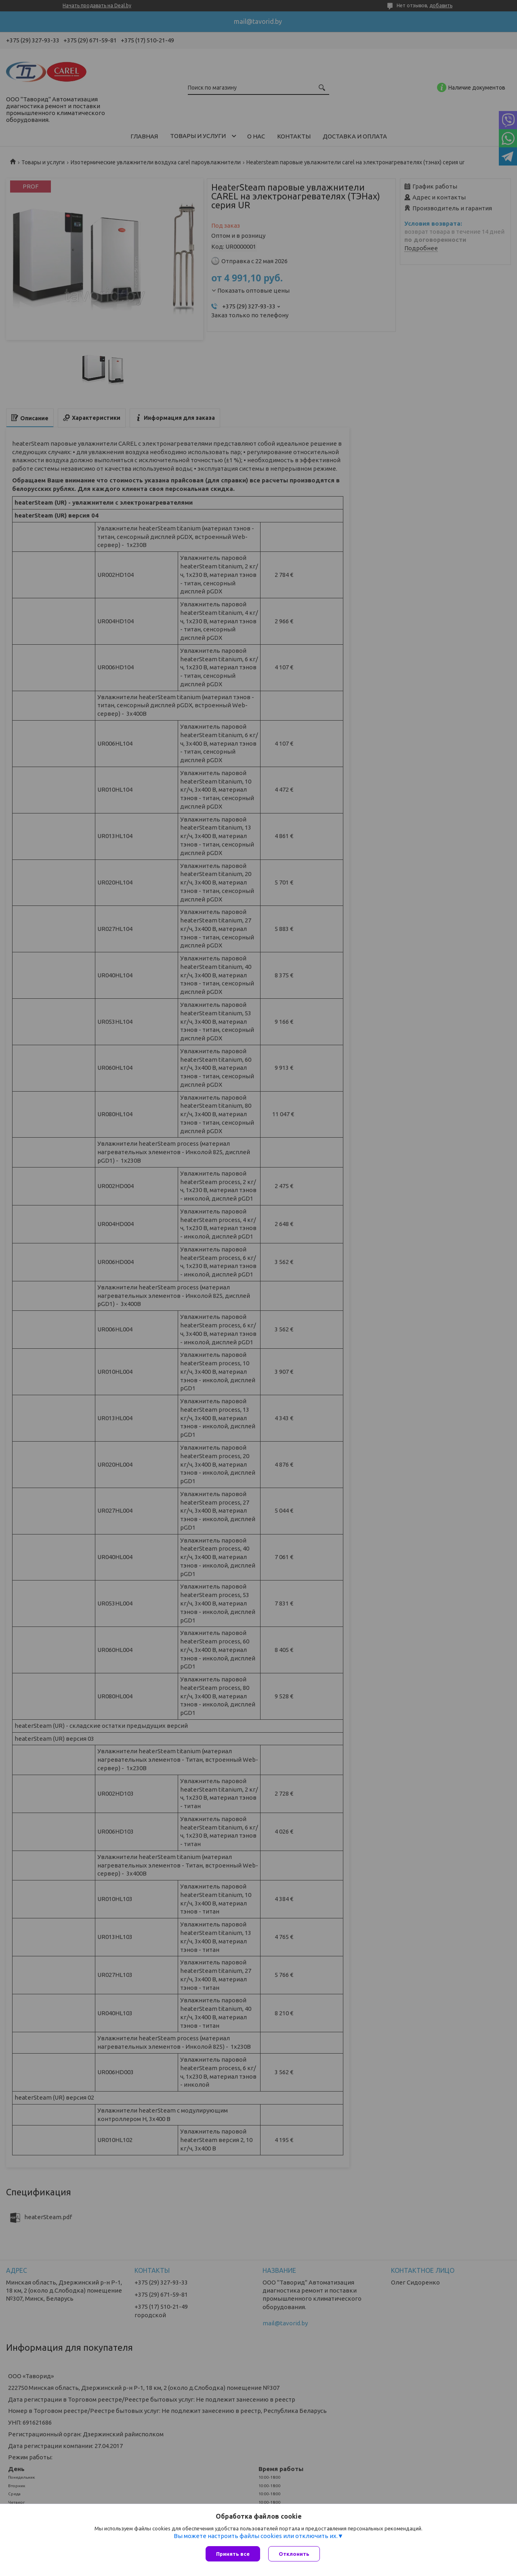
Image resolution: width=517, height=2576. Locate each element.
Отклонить (294, 2554)
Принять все (233, 2554)
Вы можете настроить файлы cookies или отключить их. (256, 2535)
